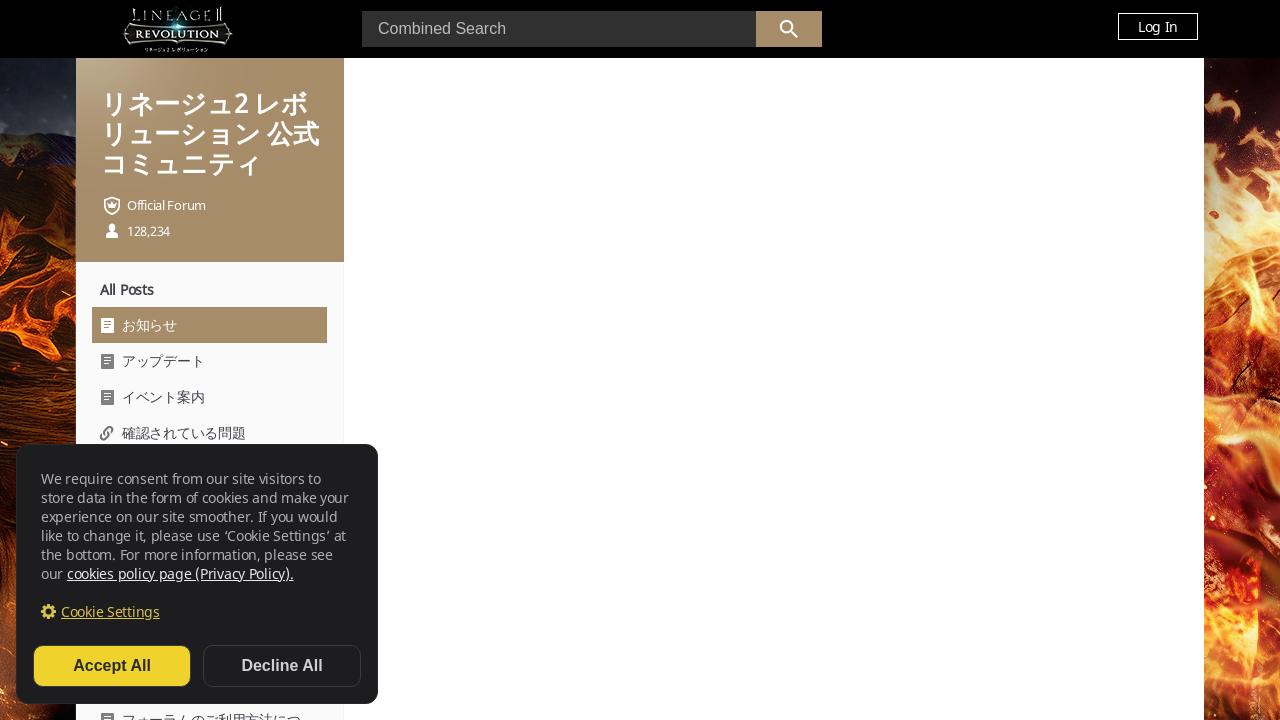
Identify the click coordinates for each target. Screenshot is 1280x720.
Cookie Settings (110, 611)
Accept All (112, 665)
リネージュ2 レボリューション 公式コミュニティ (209, 133)
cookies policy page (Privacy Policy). (180, 573)
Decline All (281, 665)
